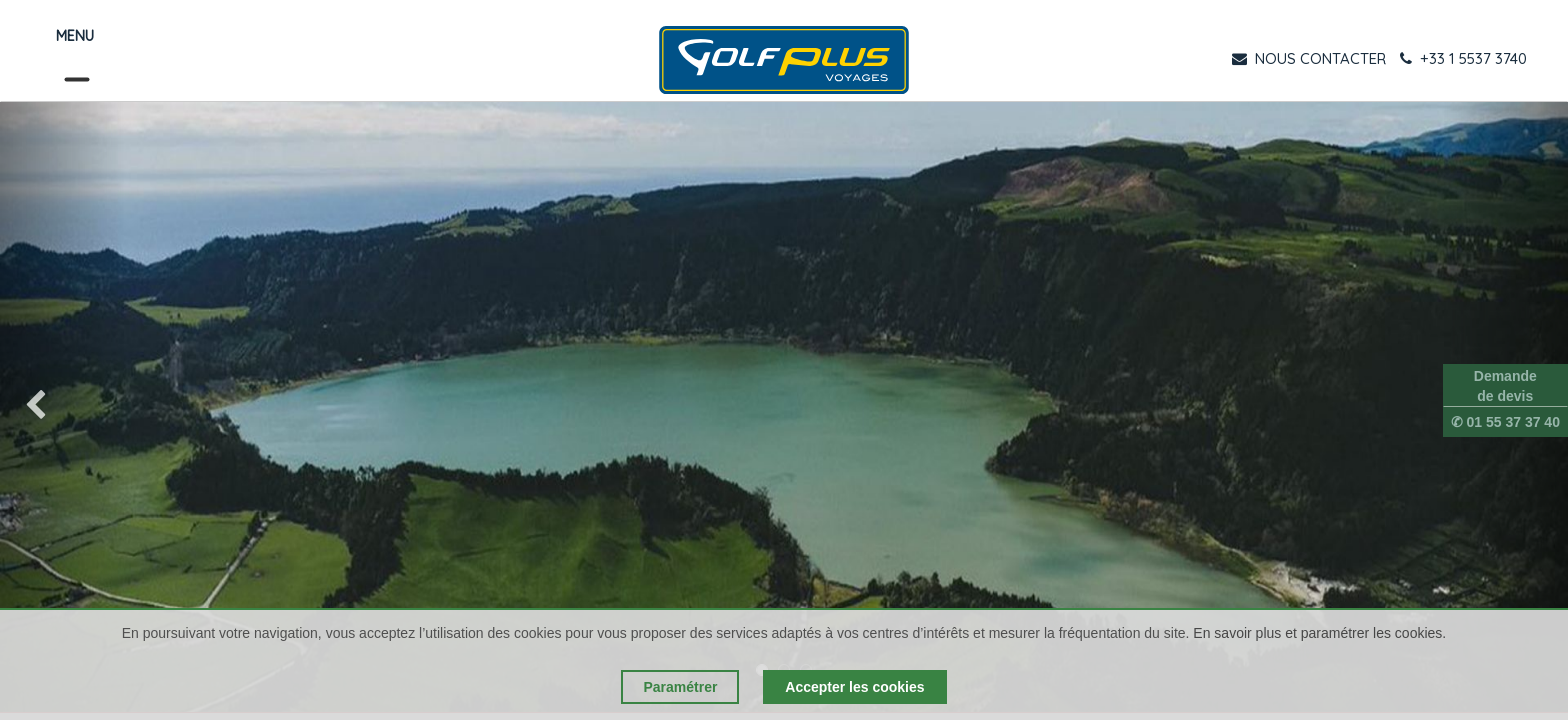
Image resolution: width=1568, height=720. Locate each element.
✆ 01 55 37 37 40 (1505, 422)
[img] (62, 407)
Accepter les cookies (854, 687)
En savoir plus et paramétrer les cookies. (1319, 633)
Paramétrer (680, 687)
